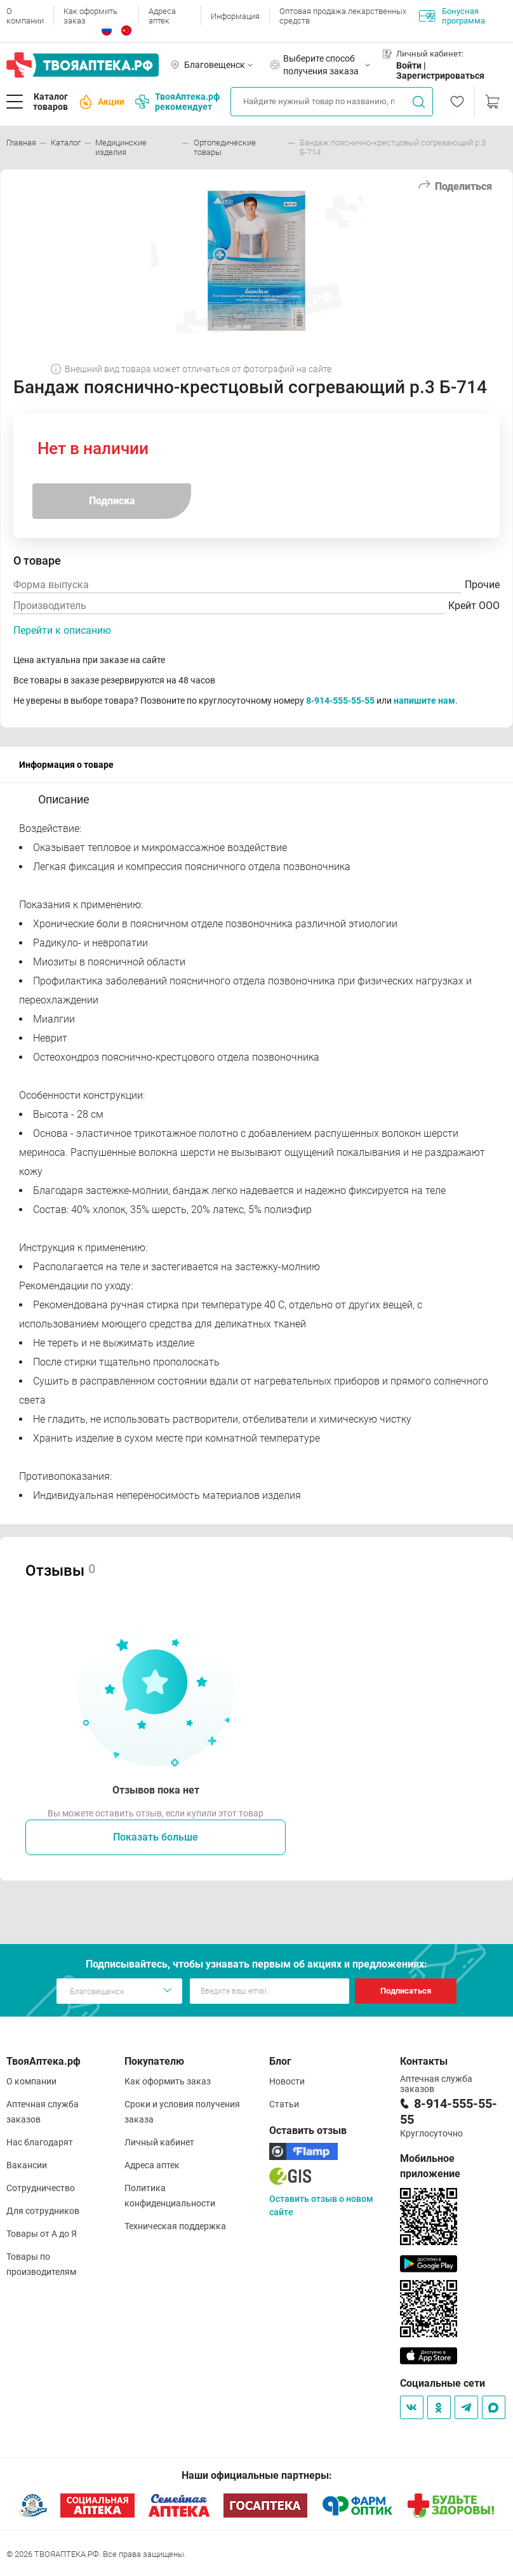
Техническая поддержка (175, 2226)
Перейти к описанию (62, 630)
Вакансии (26, 2165)
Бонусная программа (452, 15)
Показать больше (155, 1837)
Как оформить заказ (90, 15)
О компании (25, 15)
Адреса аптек (162, 15)
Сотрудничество (40, 2188)
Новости (287, 2081)
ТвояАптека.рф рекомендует (177, 101)
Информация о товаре (66, 765)
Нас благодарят (39, 2142)
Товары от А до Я (41, 2234)
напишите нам (424, 700)
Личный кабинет (159, 2142)
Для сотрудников (42, 2211)
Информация (235, 16)
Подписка (112, 501)
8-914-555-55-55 (340, 700)
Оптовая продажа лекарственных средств (342, 15)
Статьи (284, 2104)
